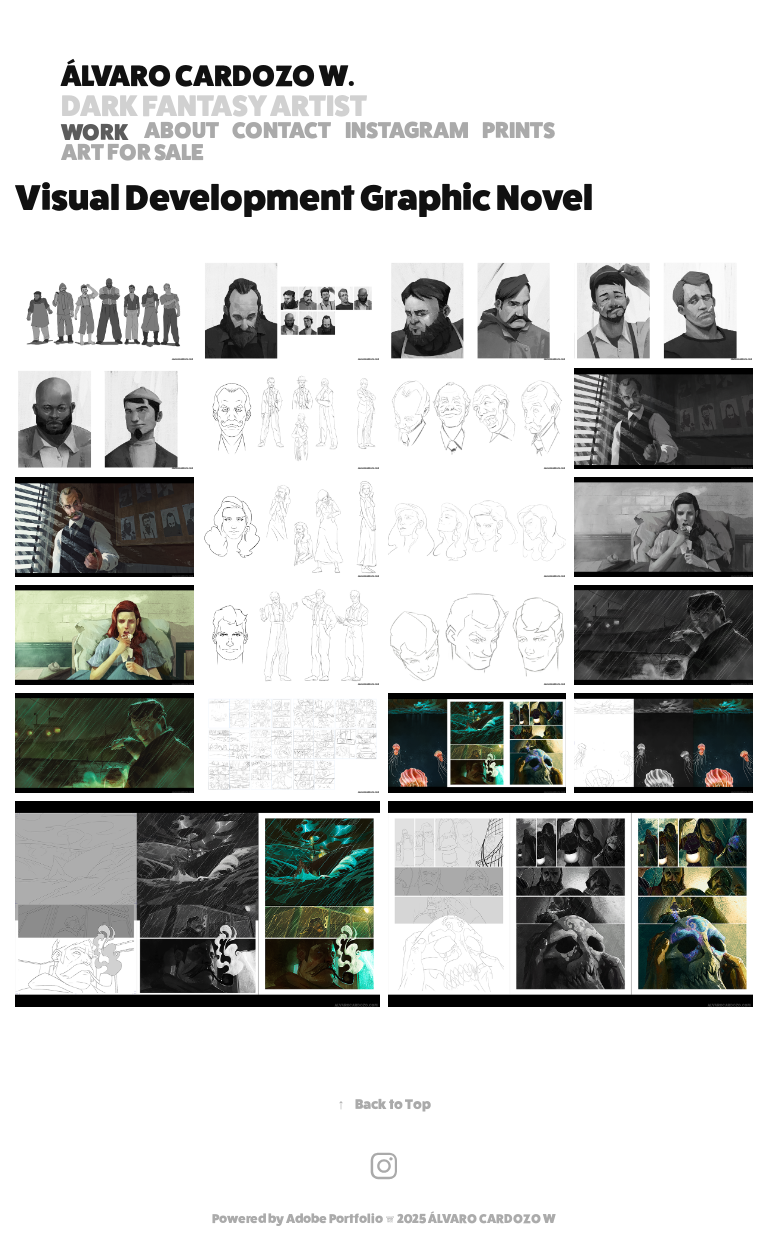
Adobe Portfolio (334, 1218)
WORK (94, 131)
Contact (281, 129)
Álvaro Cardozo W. (208, 75)
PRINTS (518, 129)
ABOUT (181, 129)
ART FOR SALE (132, 151)
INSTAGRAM (407, 129)
